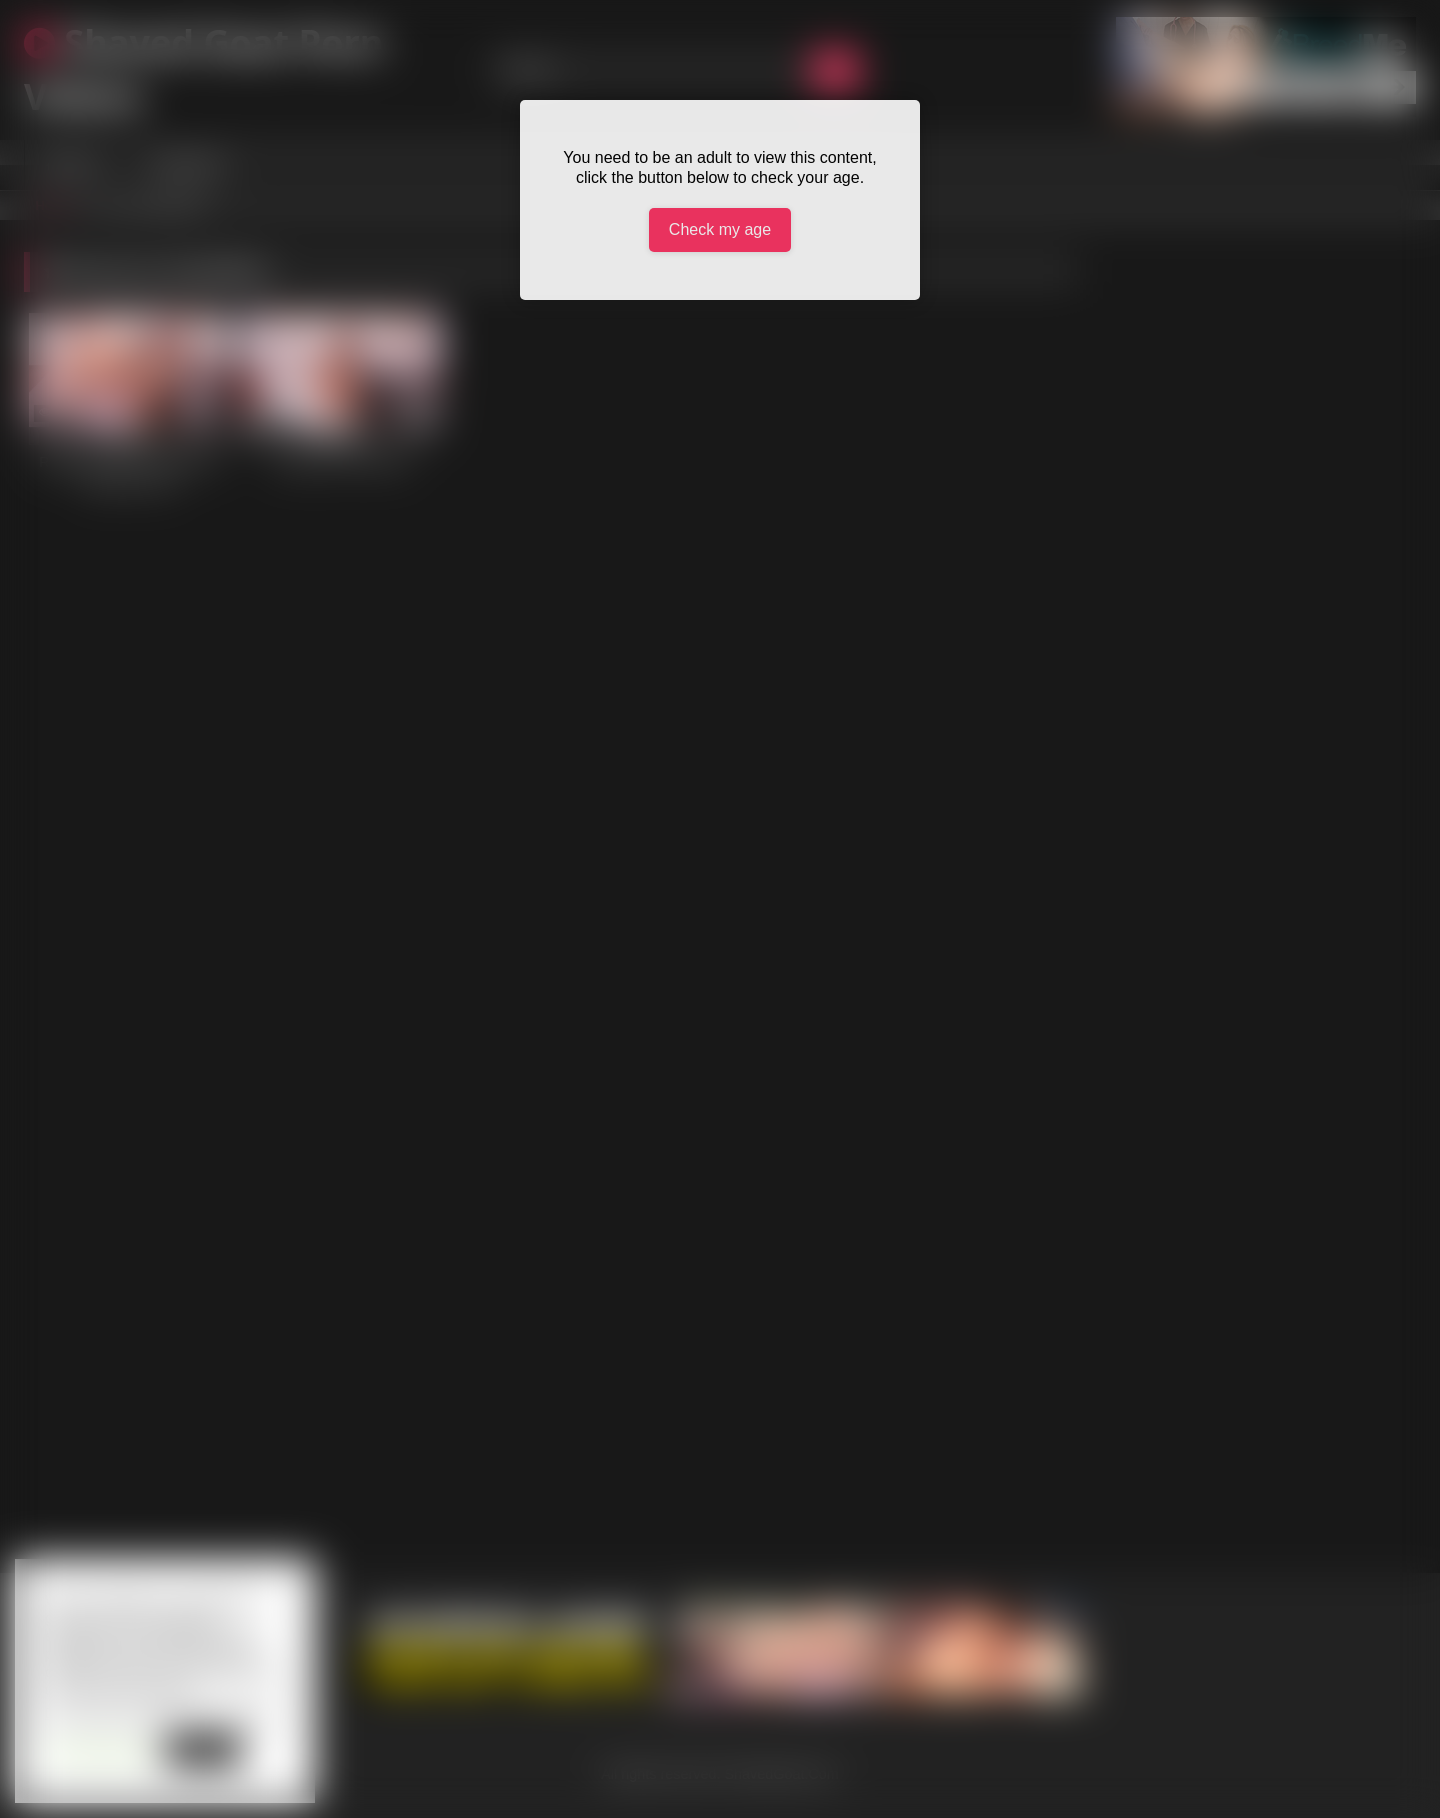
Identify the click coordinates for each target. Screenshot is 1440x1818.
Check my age (720, 229)
